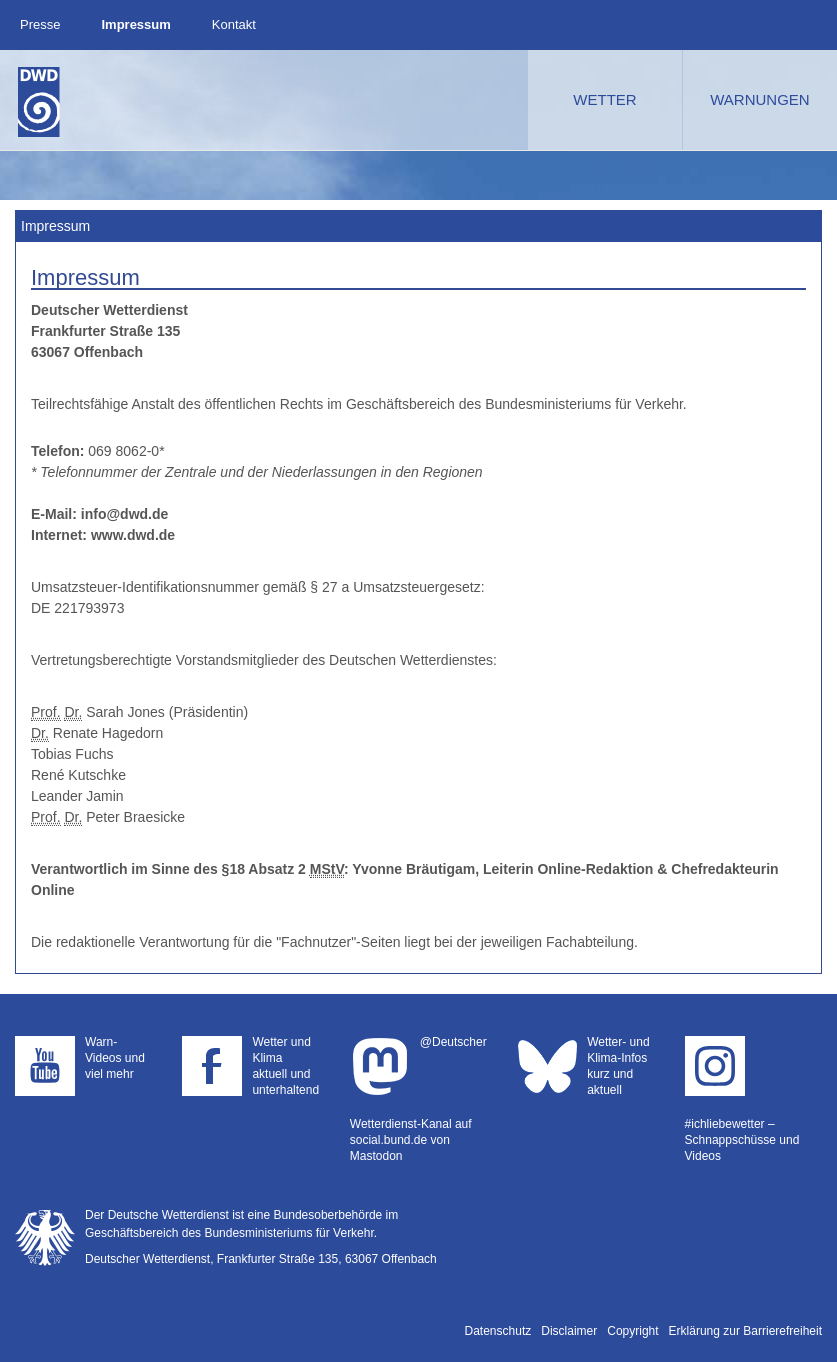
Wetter (604, 99)
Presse (40, 24)
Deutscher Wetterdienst (39, 102)
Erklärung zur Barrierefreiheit (745, 1331)
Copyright (632, 1331)
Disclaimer (569, 1331)
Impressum (135, 24)
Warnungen (759, 99)
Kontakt (234, 24)
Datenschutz (498, 1331)
